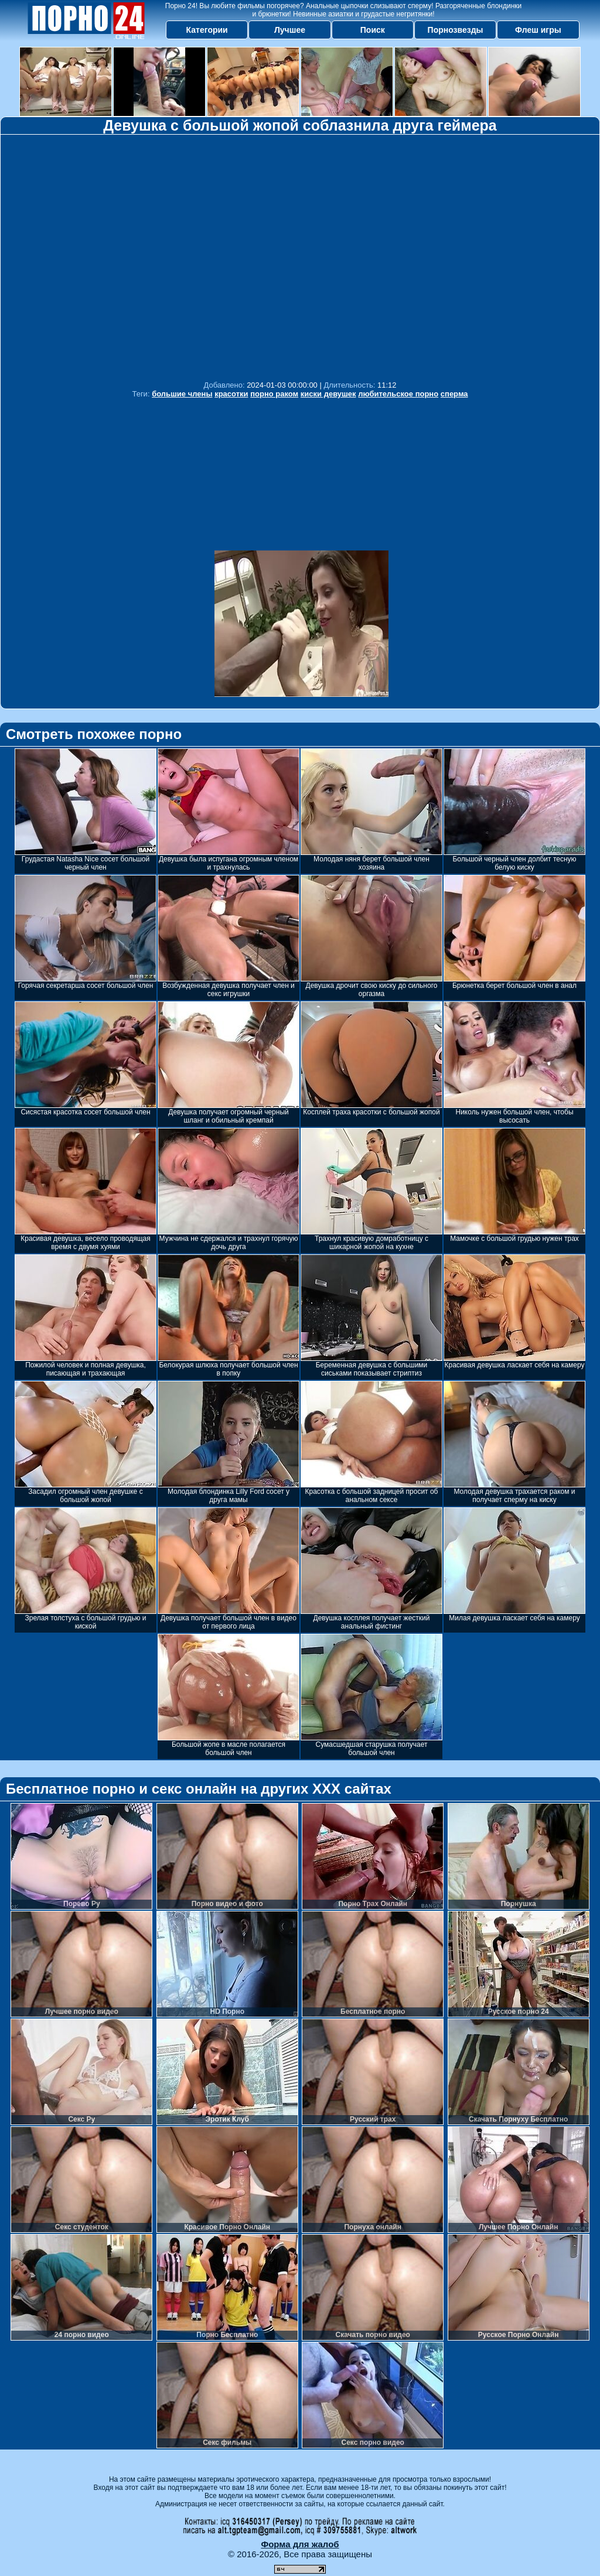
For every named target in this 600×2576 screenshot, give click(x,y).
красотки (231, 393)
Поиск (372, 30)
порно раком (274, 393)
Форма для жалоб (300, 2544)
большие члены (182, 393)
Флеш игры (538, 30)
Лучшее (289, 30)
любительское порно (398, 393)
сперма (454, 393)
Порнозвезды (455, 30)
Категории (207, 30)
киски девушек (328, 393)
